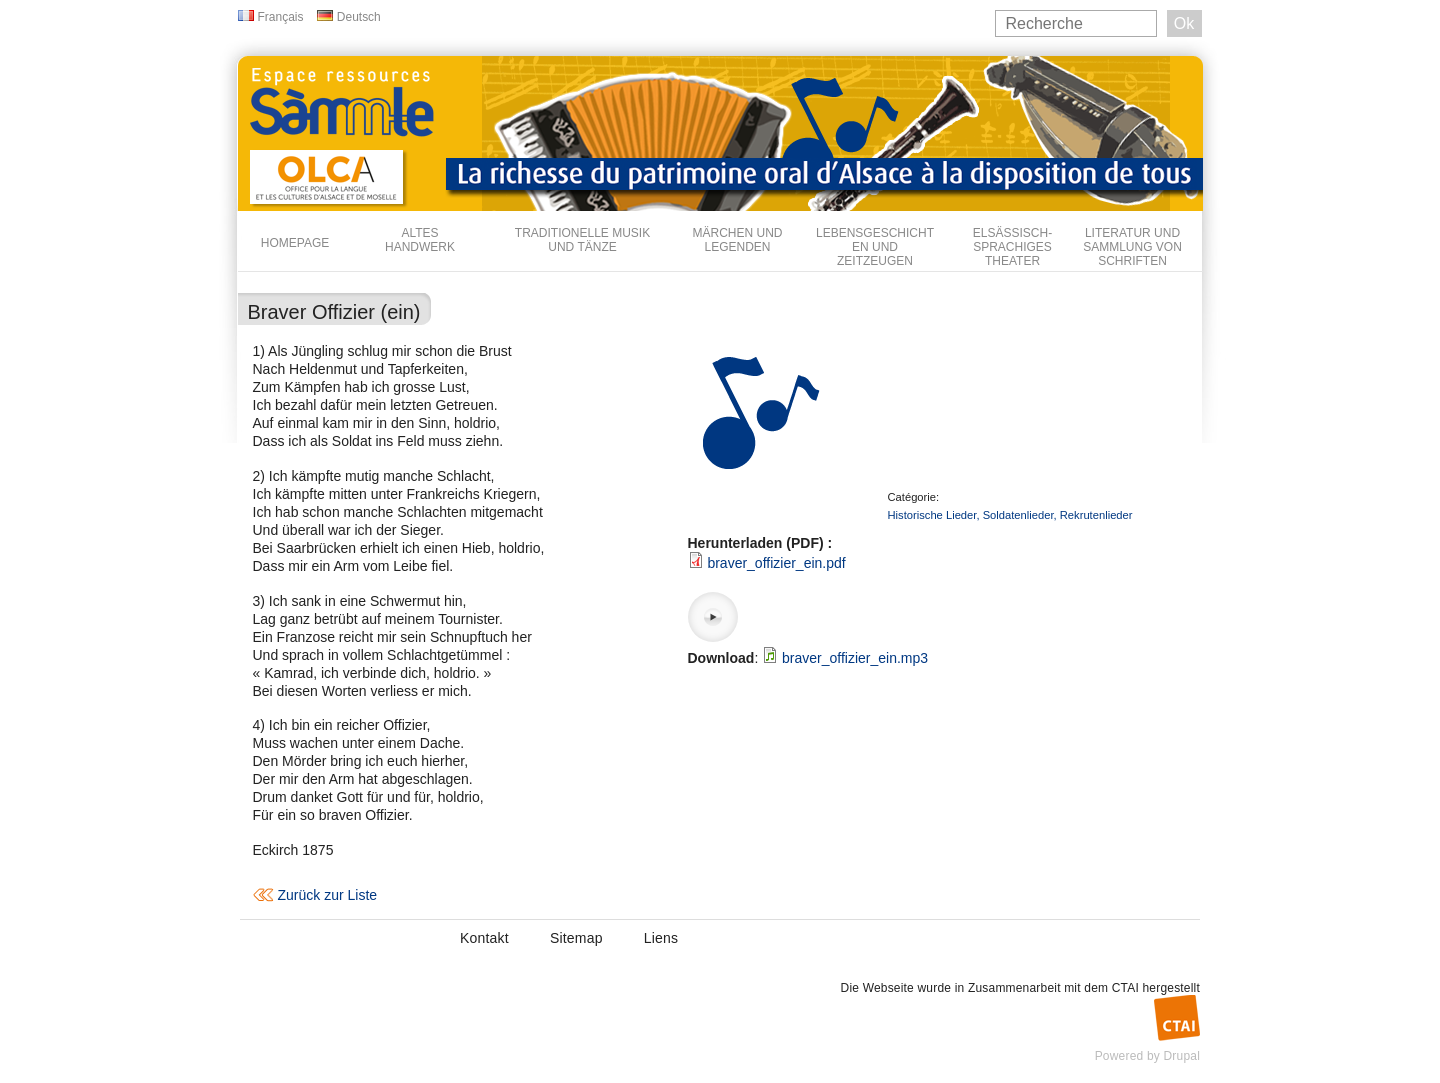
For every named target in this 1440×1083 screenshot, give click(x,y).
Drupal (1181, 1056)
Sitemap (576, 938)
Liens (661, 938)
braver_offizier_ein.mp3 (855, 658)
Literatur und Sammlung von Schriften (1132, 247)
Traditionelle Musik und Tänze (582, 240)
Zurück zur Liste (328, 895)
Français (281, 17)
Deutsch (359, 17)
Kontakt (484, 938)
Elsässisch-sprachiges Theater (1012, 247)
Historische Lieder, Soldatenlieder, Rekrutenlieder (1010, 515)
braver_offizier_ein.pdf (776, 563)
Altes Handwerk (420, 240)
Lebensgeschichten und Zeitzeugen (875, 247)
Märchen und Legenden (738, 240)
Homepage (295, 243)
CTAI (1125, 988)
